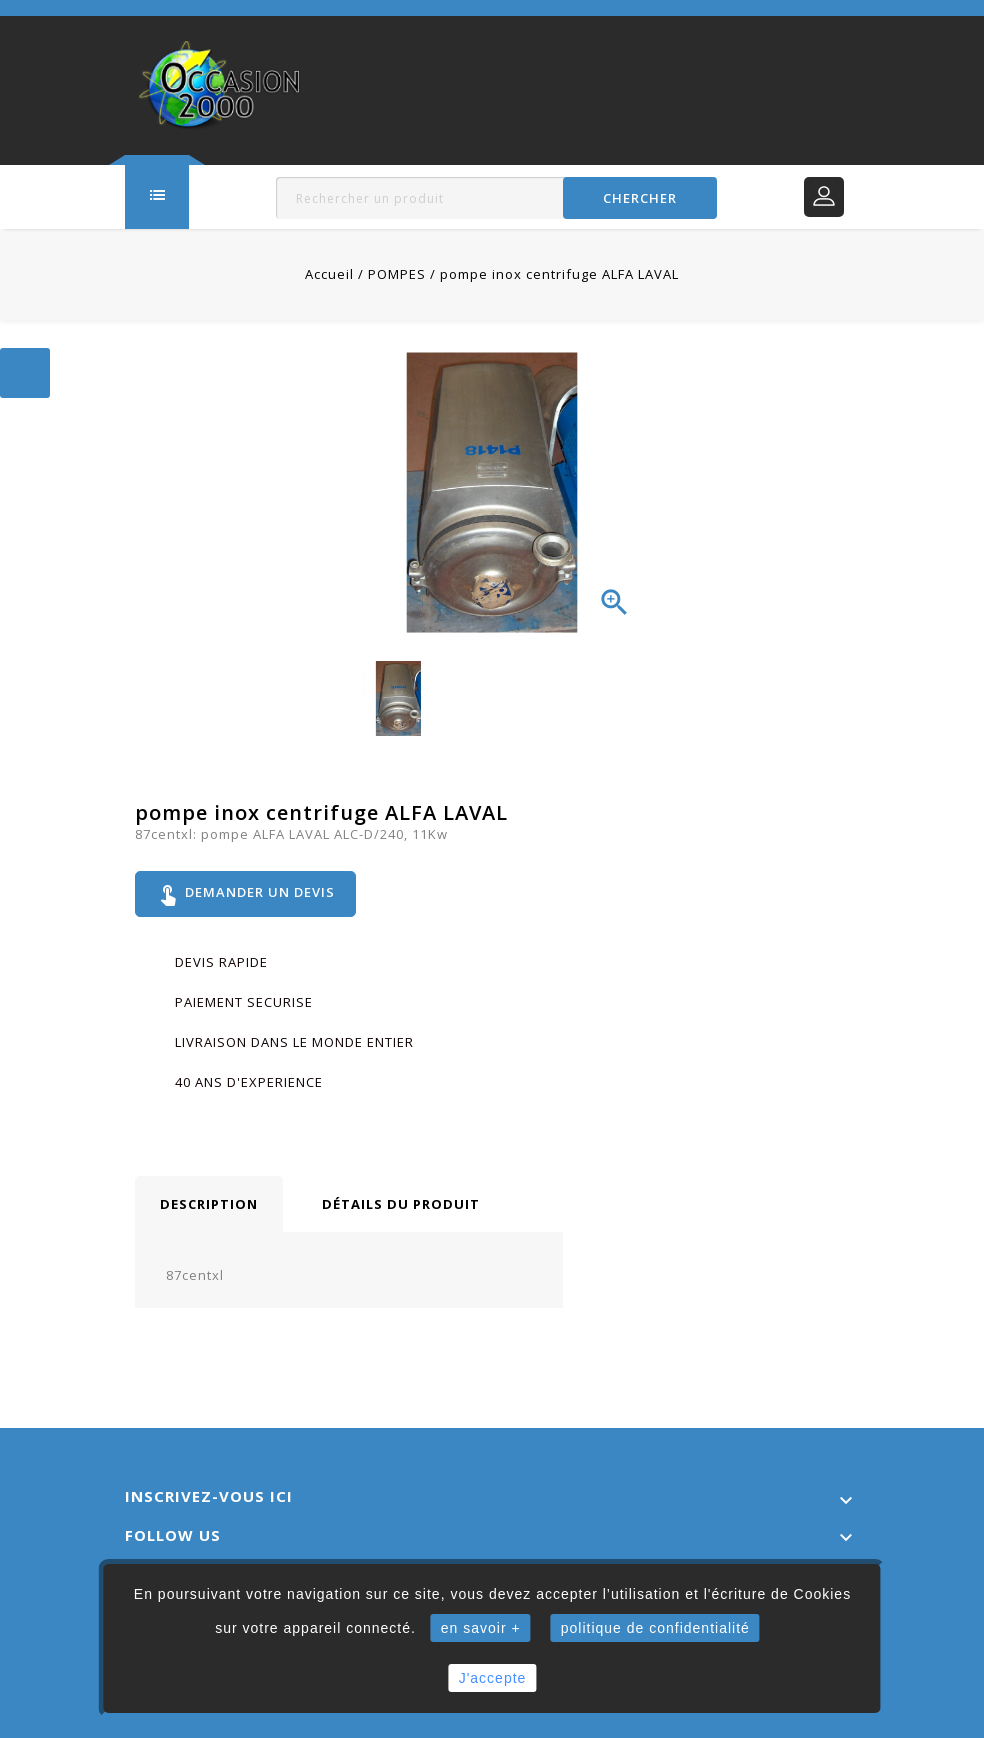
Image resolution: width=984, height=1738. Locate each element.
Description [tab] (209, 1204)
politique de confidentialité (655, 1628)
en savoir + (481, 1628)
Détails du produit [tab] (401, 1204)
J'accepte (493, 1678)
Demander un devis (245, 894)
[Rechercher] (496, 198)
